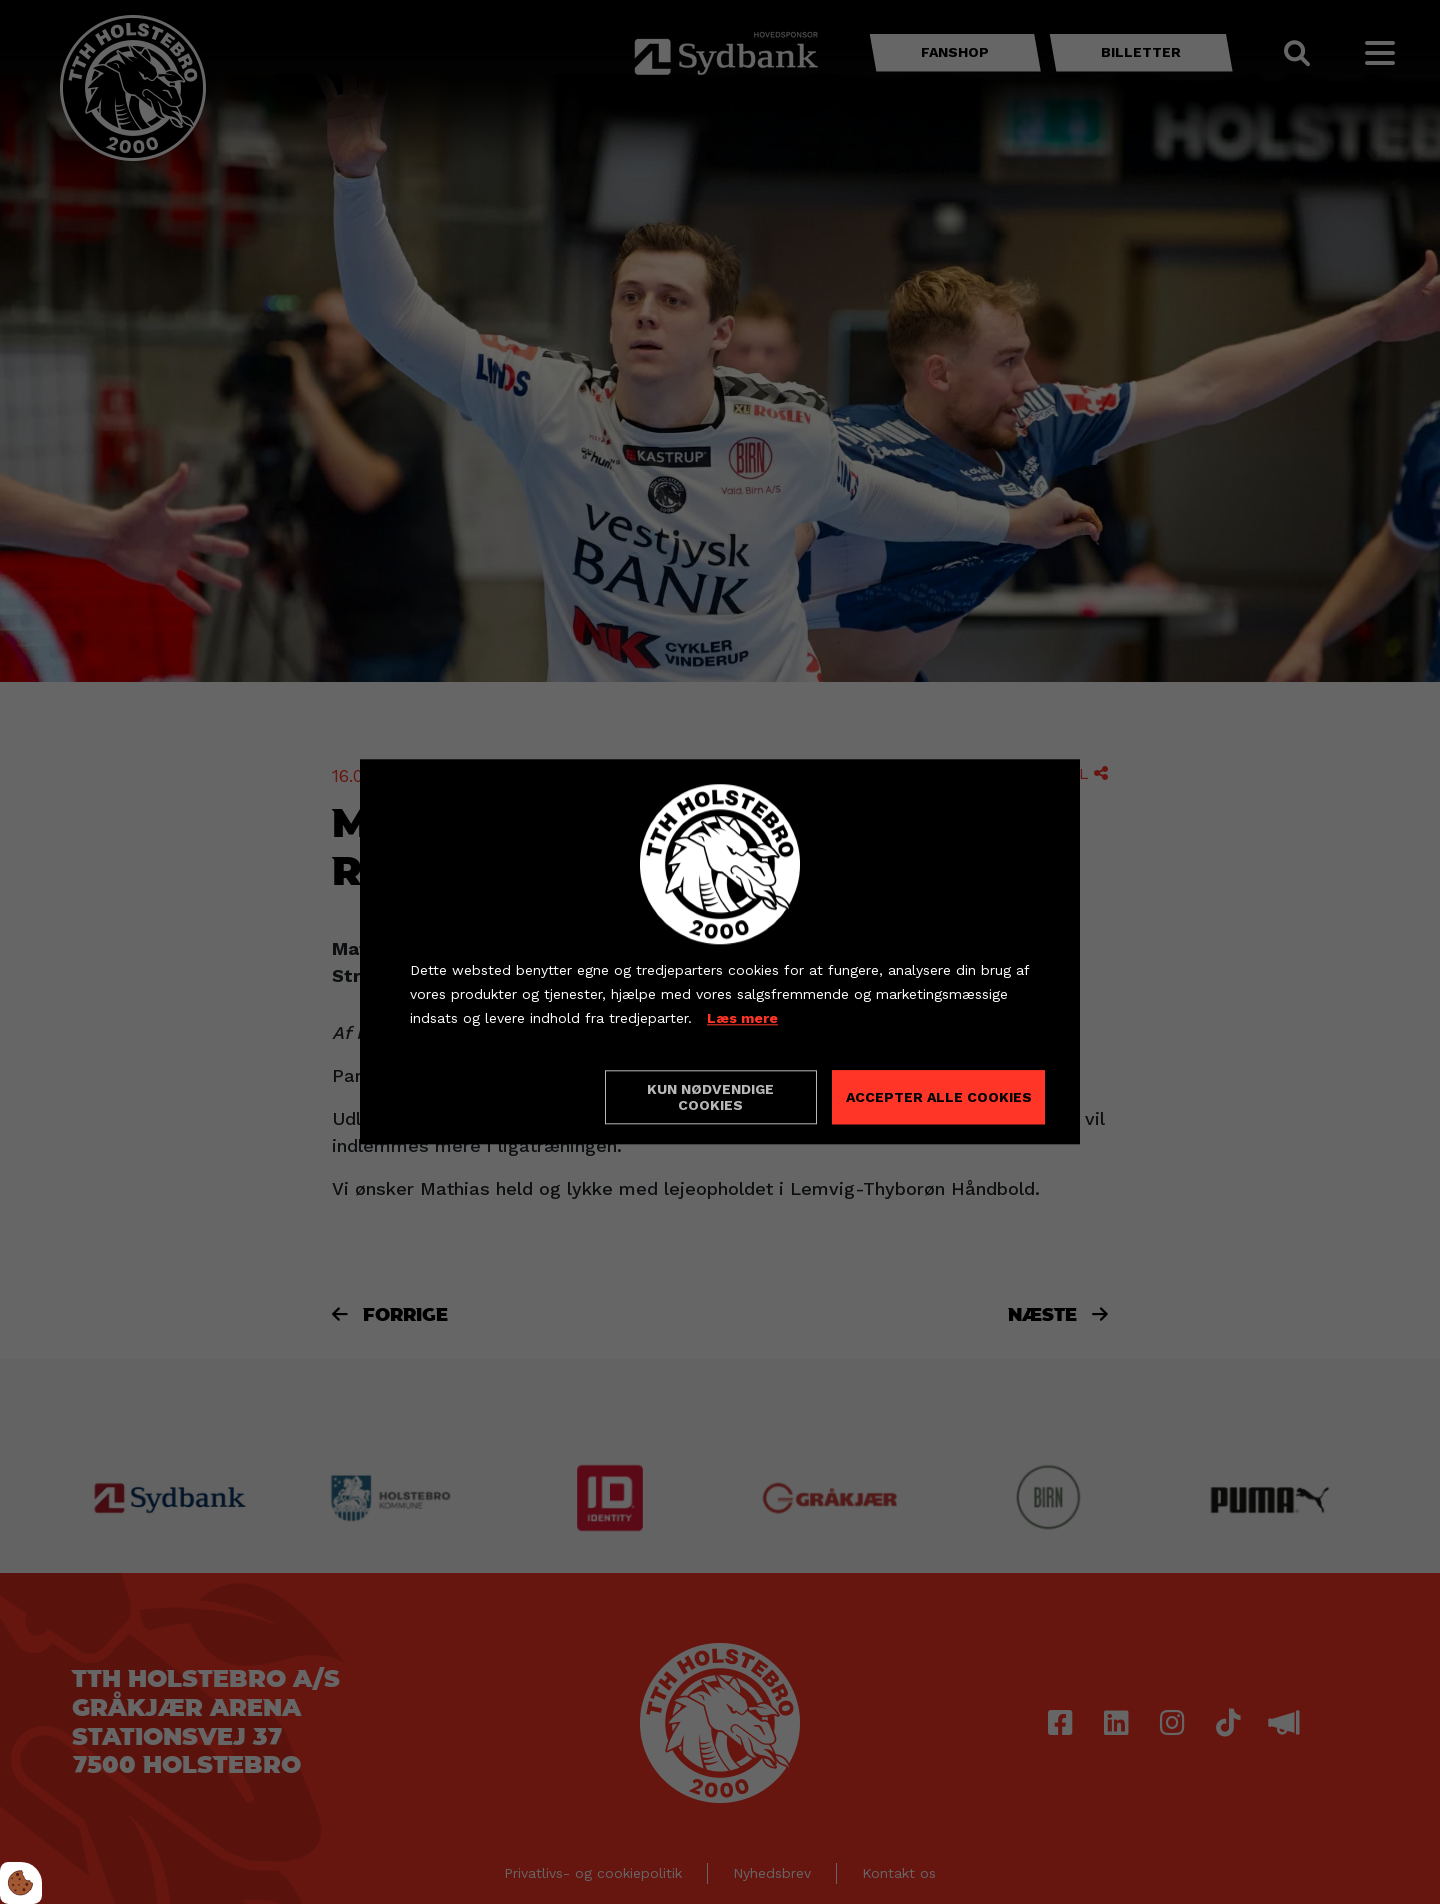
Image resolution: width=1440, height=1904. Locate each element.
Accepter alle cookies (939, 1098)
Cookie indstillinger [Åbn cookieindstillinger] (481, 1097)
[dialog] (720, 951)
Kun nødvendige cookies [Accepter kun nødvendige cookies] (710, 1098)
